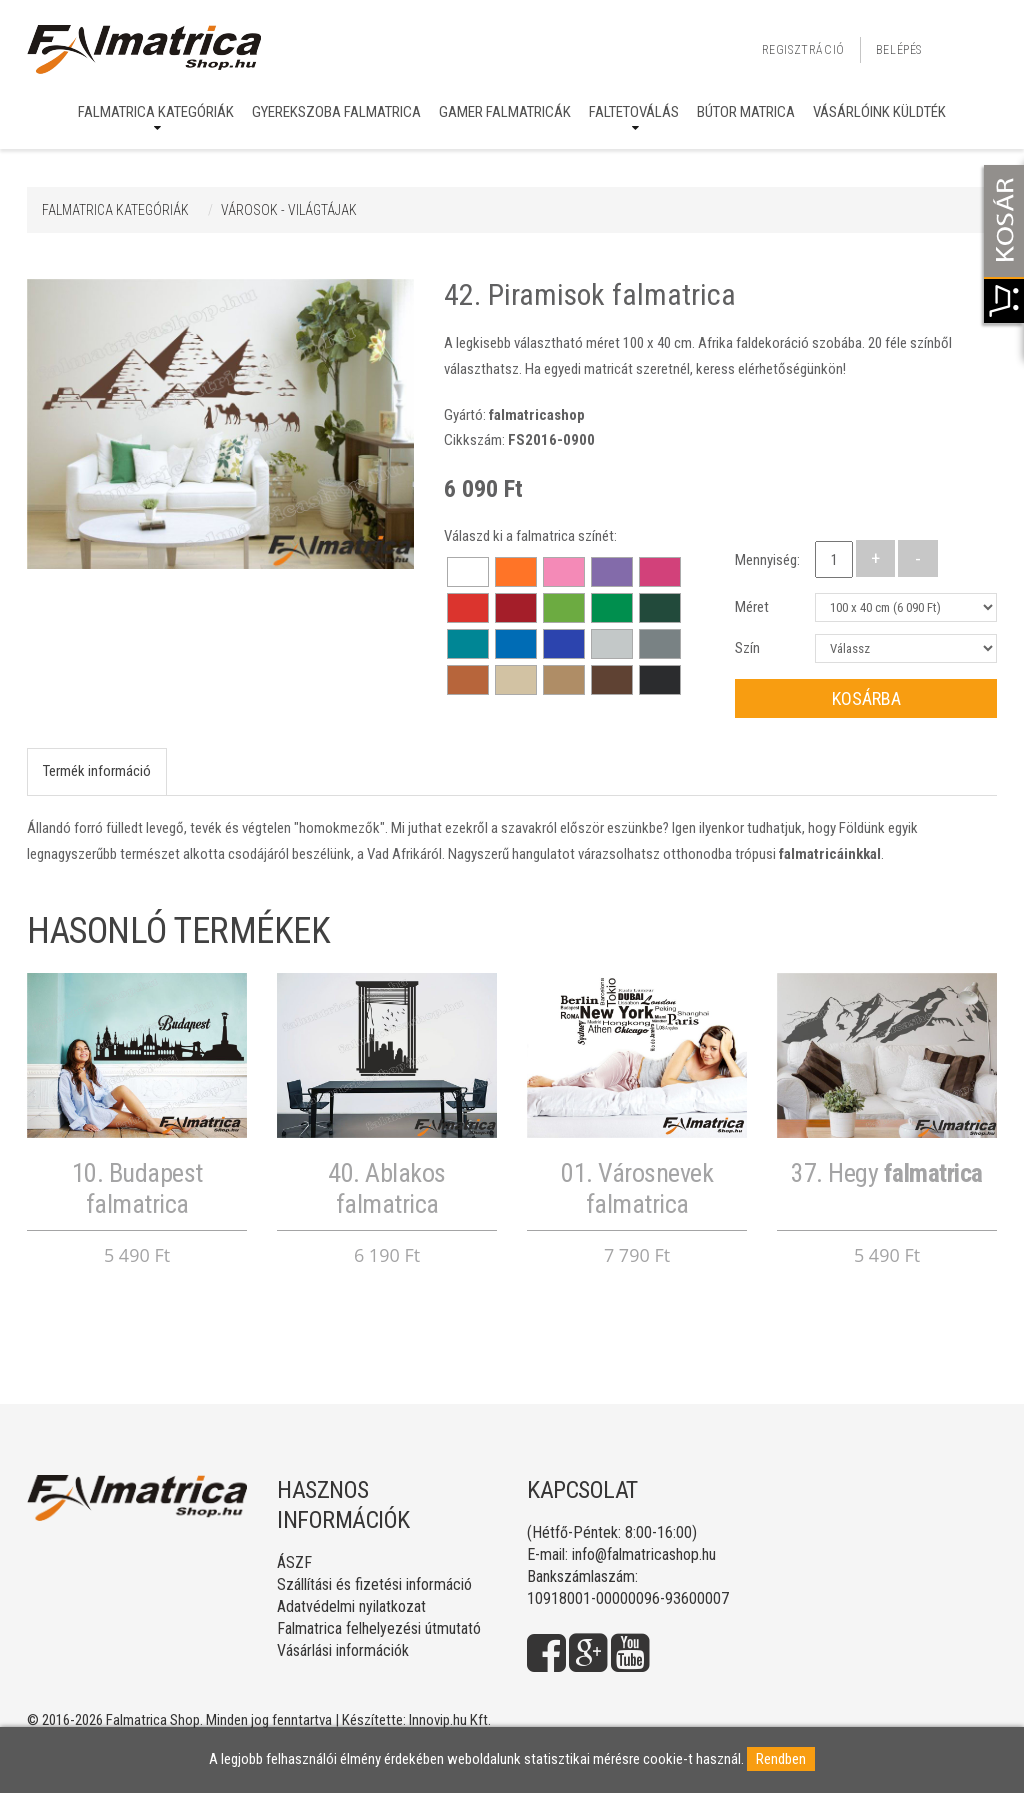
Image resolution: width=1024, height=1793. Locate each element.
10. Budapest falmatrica (137, 1188)
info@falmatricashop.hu (644, 1554)
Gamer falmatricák (505, 112)
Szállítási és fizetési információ (374, 1584)
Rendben (781, 1759)
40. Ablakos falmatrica (387, 1188)
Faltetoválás (634, 112)
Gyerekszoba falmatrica (336, 112)
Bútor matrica (746, 112)
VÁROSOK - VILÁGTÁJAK (289, 210)
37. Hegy (887, 1173)
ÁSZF (294, 1562)
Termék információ (97, 771)
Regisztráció (803, 50)
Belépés (899, 50)
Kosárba (866, 698)
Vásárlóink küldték (879, 112)
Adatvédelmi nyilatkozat (351, 1606)
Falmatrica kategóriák (156, 112)
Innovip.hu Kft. (450, 1720)
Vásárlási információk (343, 1650)
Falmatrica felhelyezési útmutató (379, 1628)
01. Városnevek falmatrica (637, 1188)
